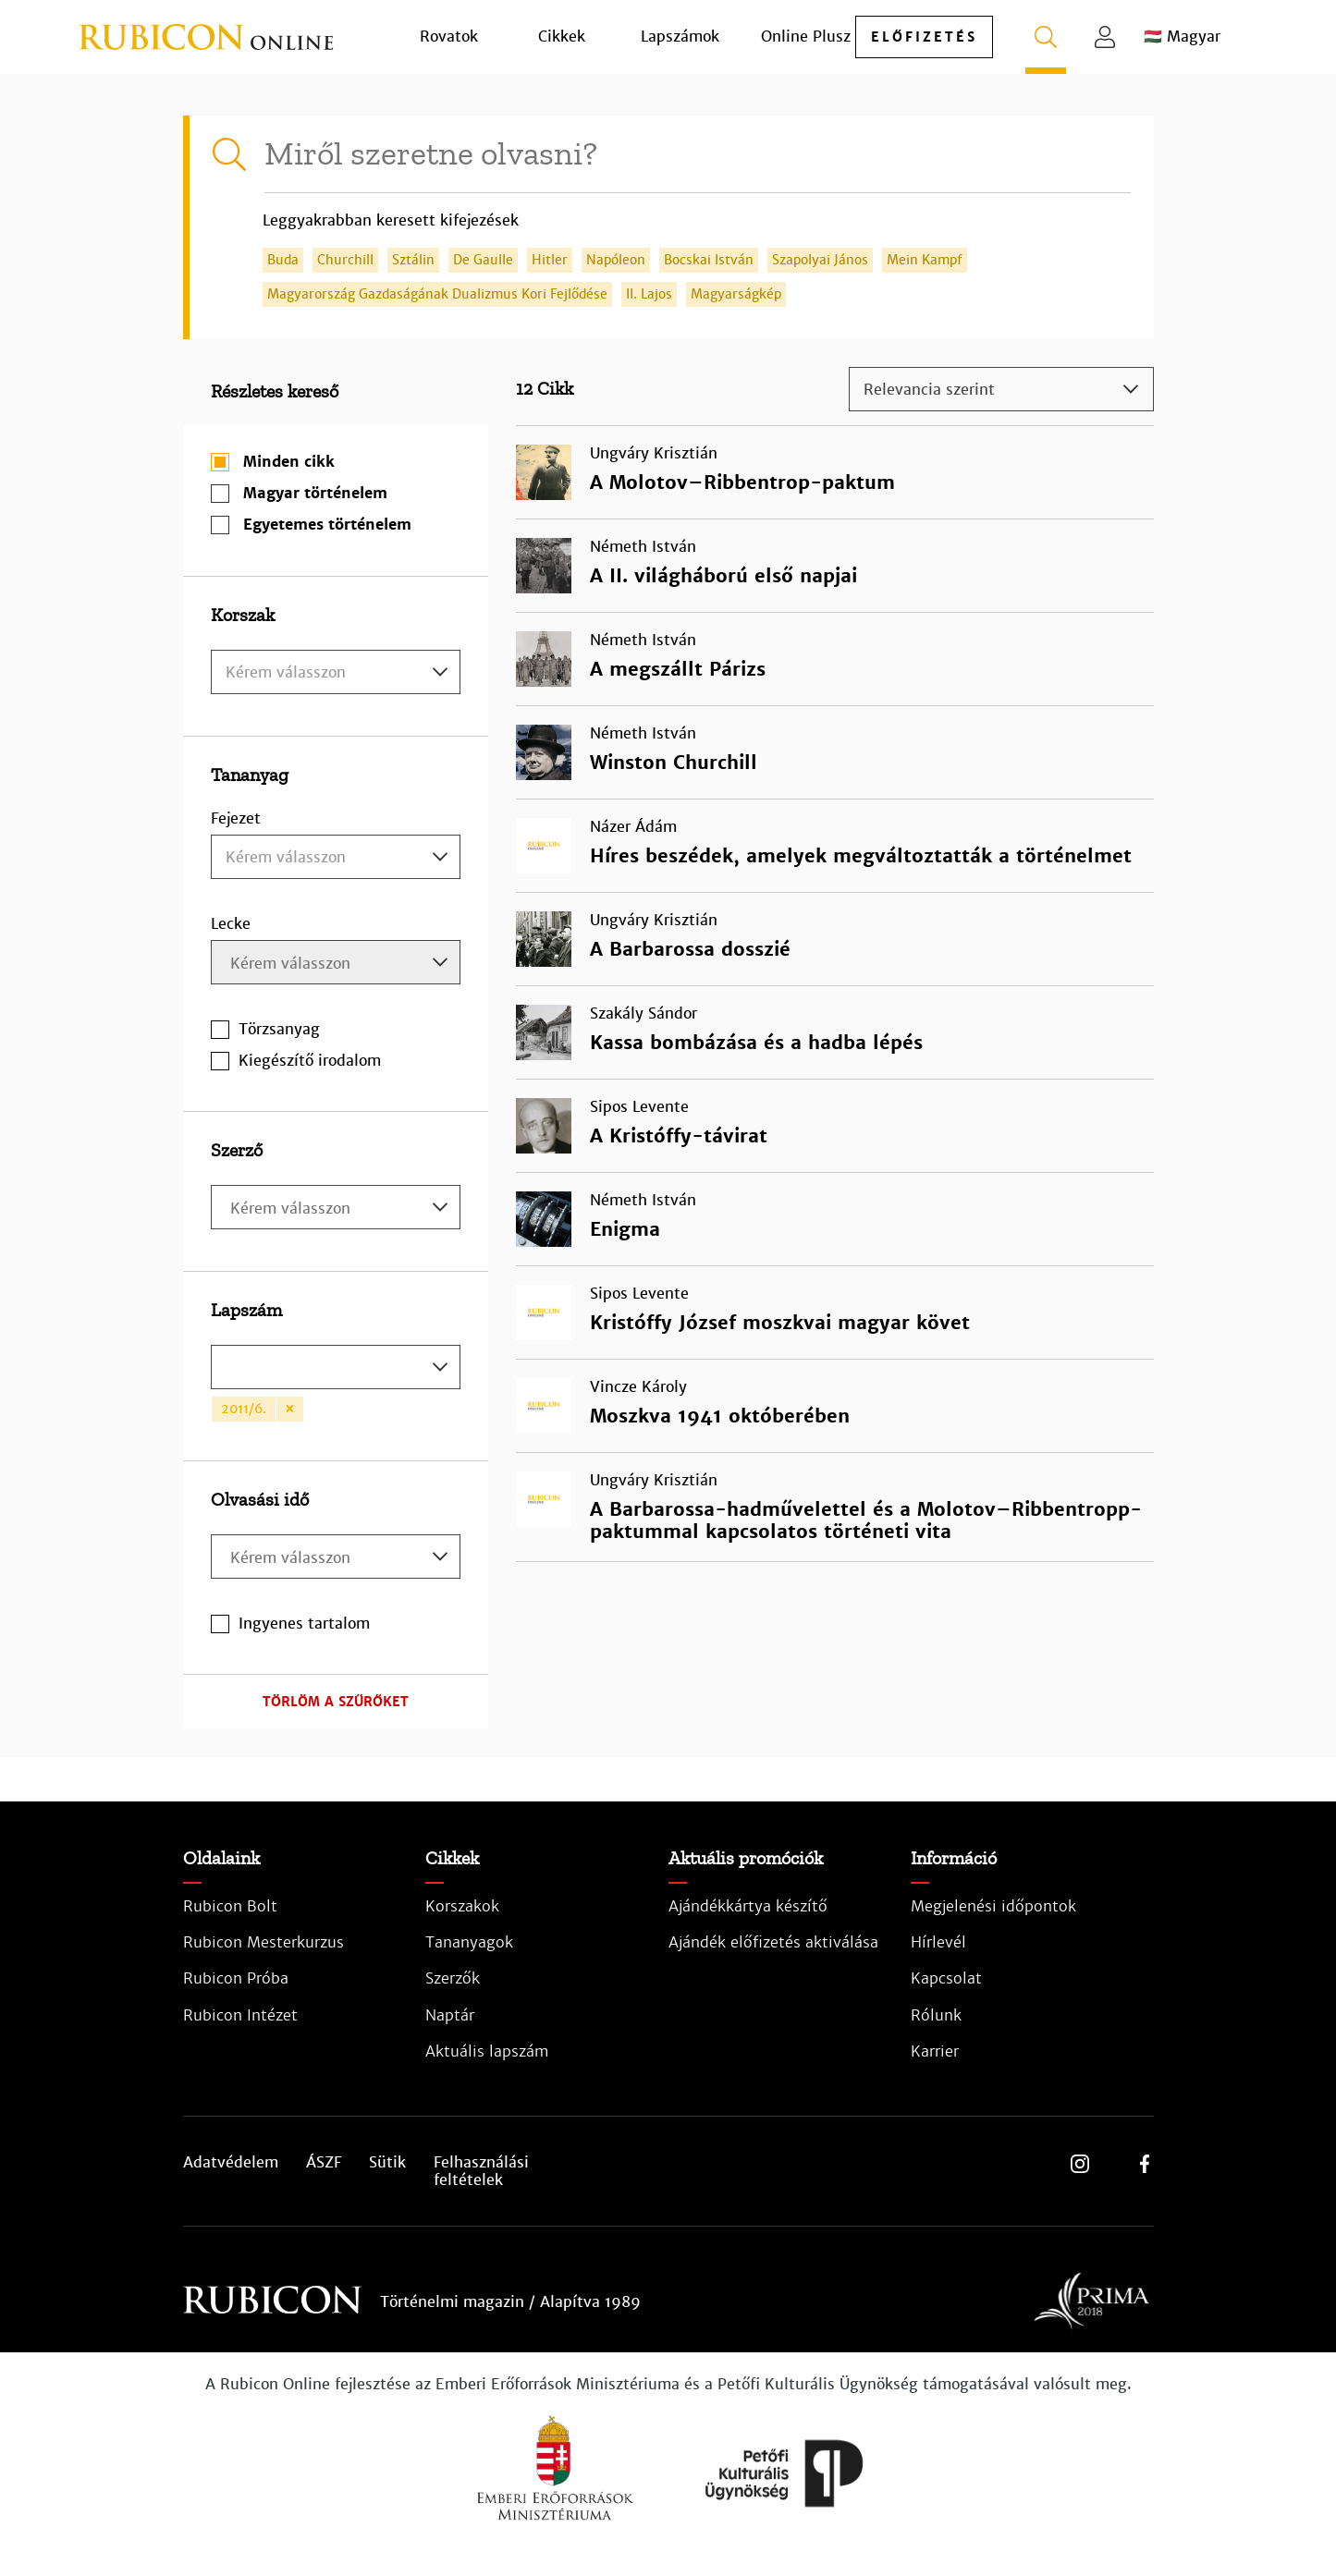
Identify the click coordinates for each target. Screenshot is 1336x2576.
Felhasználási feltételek (481, 2171)
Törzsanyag (279, 1029)
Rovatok (449, 36)
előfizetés (924, 37)
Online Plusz (806, 36)
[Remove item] (289, 1409)
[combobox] (335, 672)
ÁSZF (323, 2163)
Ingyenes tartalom (304, 1623)
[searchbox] (338, 964)
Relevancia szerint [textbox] (929, 389)
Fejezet (236, 818)
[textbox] (336, 673)
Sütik (387, 2163)
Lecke (231, 924)
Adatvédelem (230, 2163)
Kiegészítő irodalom (310, 1060)
